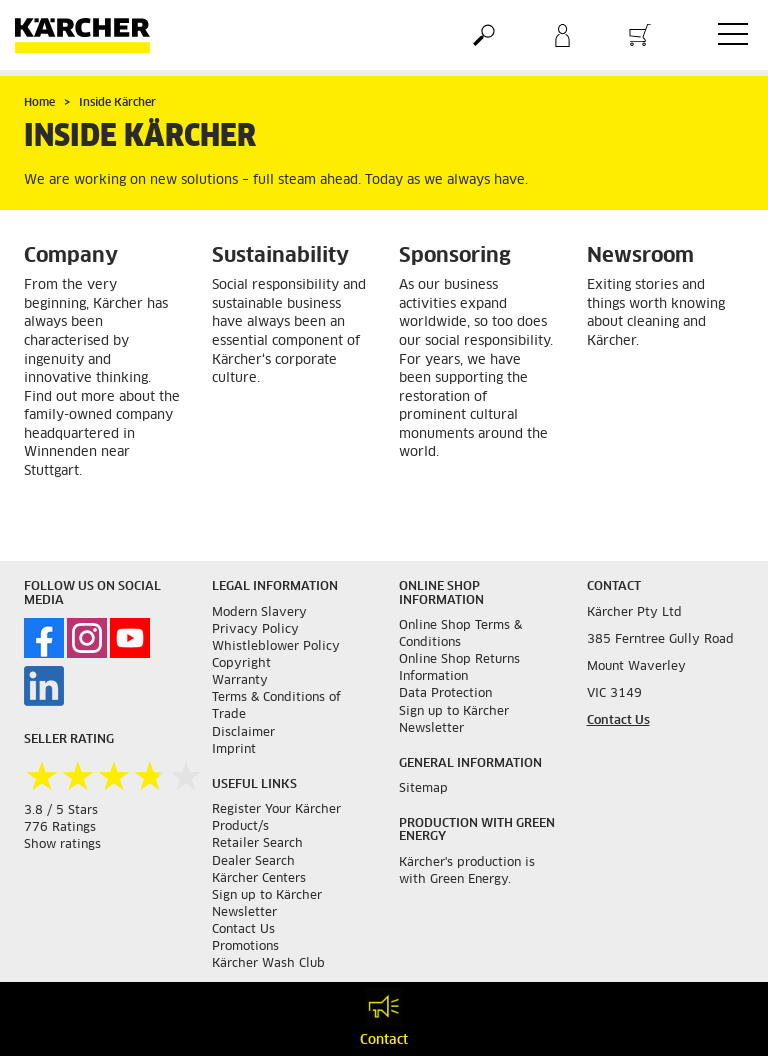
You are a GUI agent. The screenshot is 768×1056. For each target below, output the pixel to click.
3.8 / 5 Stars (61, 811)
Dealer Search (253, 862)
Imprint (234, 750)
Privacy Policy (255, 630)
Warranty (240, 681)
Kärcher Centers (259, 879)
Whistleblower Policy (276, 647)
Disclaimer (243, 733)
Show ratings (62, 845)
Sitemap (423, 789)
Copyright (241, 664)
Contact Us (243, 930)
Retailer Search (257, 844)
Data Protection (445, 694)
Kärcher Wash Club (268, 964)
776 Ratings (60, 828)
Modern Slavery (259, 613)
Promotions (245, 947)
